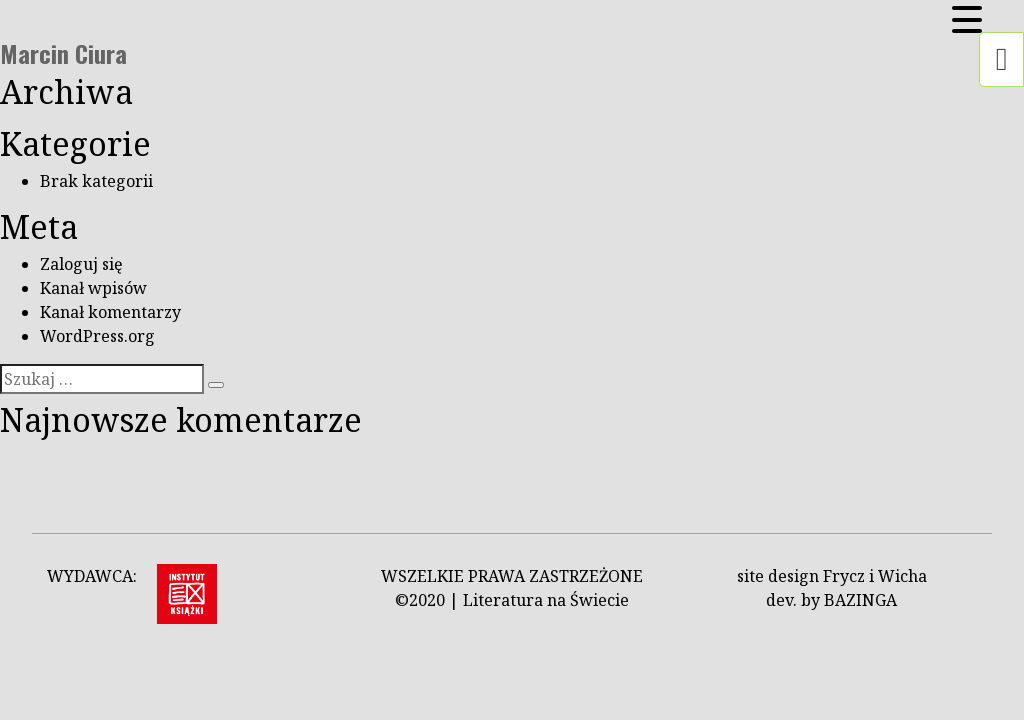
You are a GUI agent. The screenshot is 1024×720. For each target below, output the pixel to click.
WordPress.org (97, 336)
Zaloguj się (81, 264)
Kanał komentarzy (110, 312)
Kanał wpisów (93, 288)
